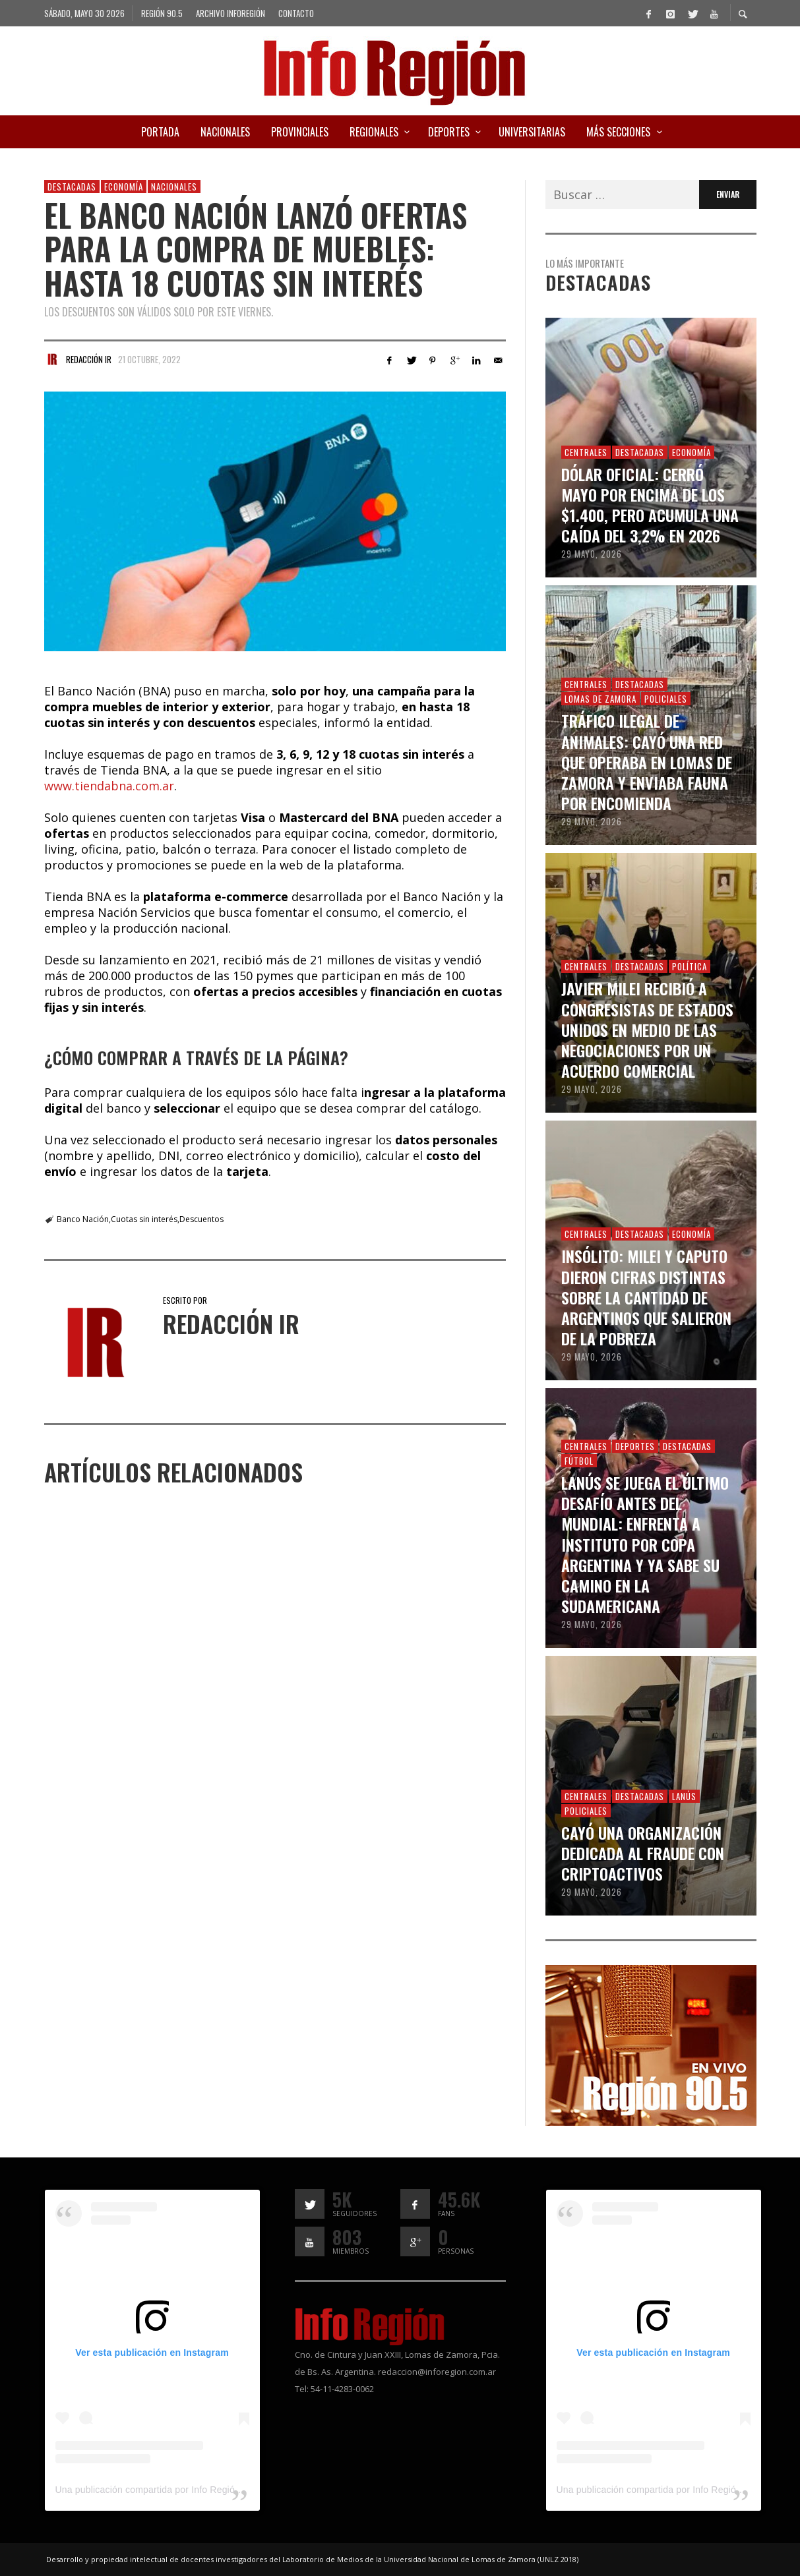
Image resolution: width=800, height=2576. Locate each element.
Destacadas (71, 186)
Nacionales (174, 186)
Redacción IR (88, 359)
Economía (123, 186)
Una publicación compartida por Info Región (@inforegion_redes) (192, 2489)
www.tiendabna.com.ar (109, 786)
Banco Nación (83, 1219)
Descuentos (201, 1219)
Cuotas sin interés (144, 1219)
